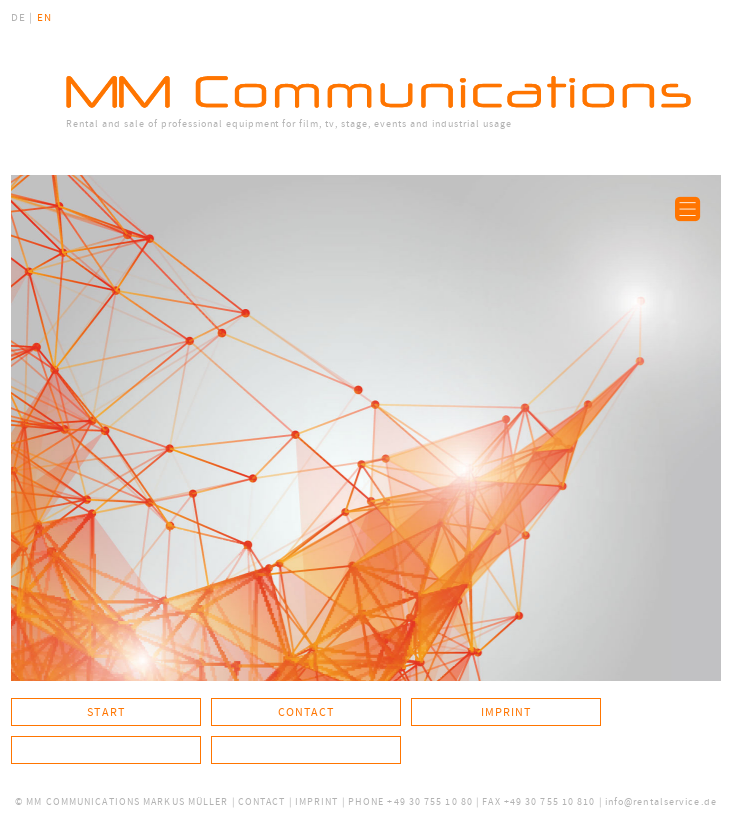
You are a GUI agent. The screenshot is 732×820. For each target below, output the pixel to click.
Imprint (506, 712)
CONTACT (262, 802)
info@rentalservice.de (661, 802)
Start (106, 712)
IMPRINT (317, 802)
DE (18, 18)
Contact (306, 712)
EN (44, 18)
